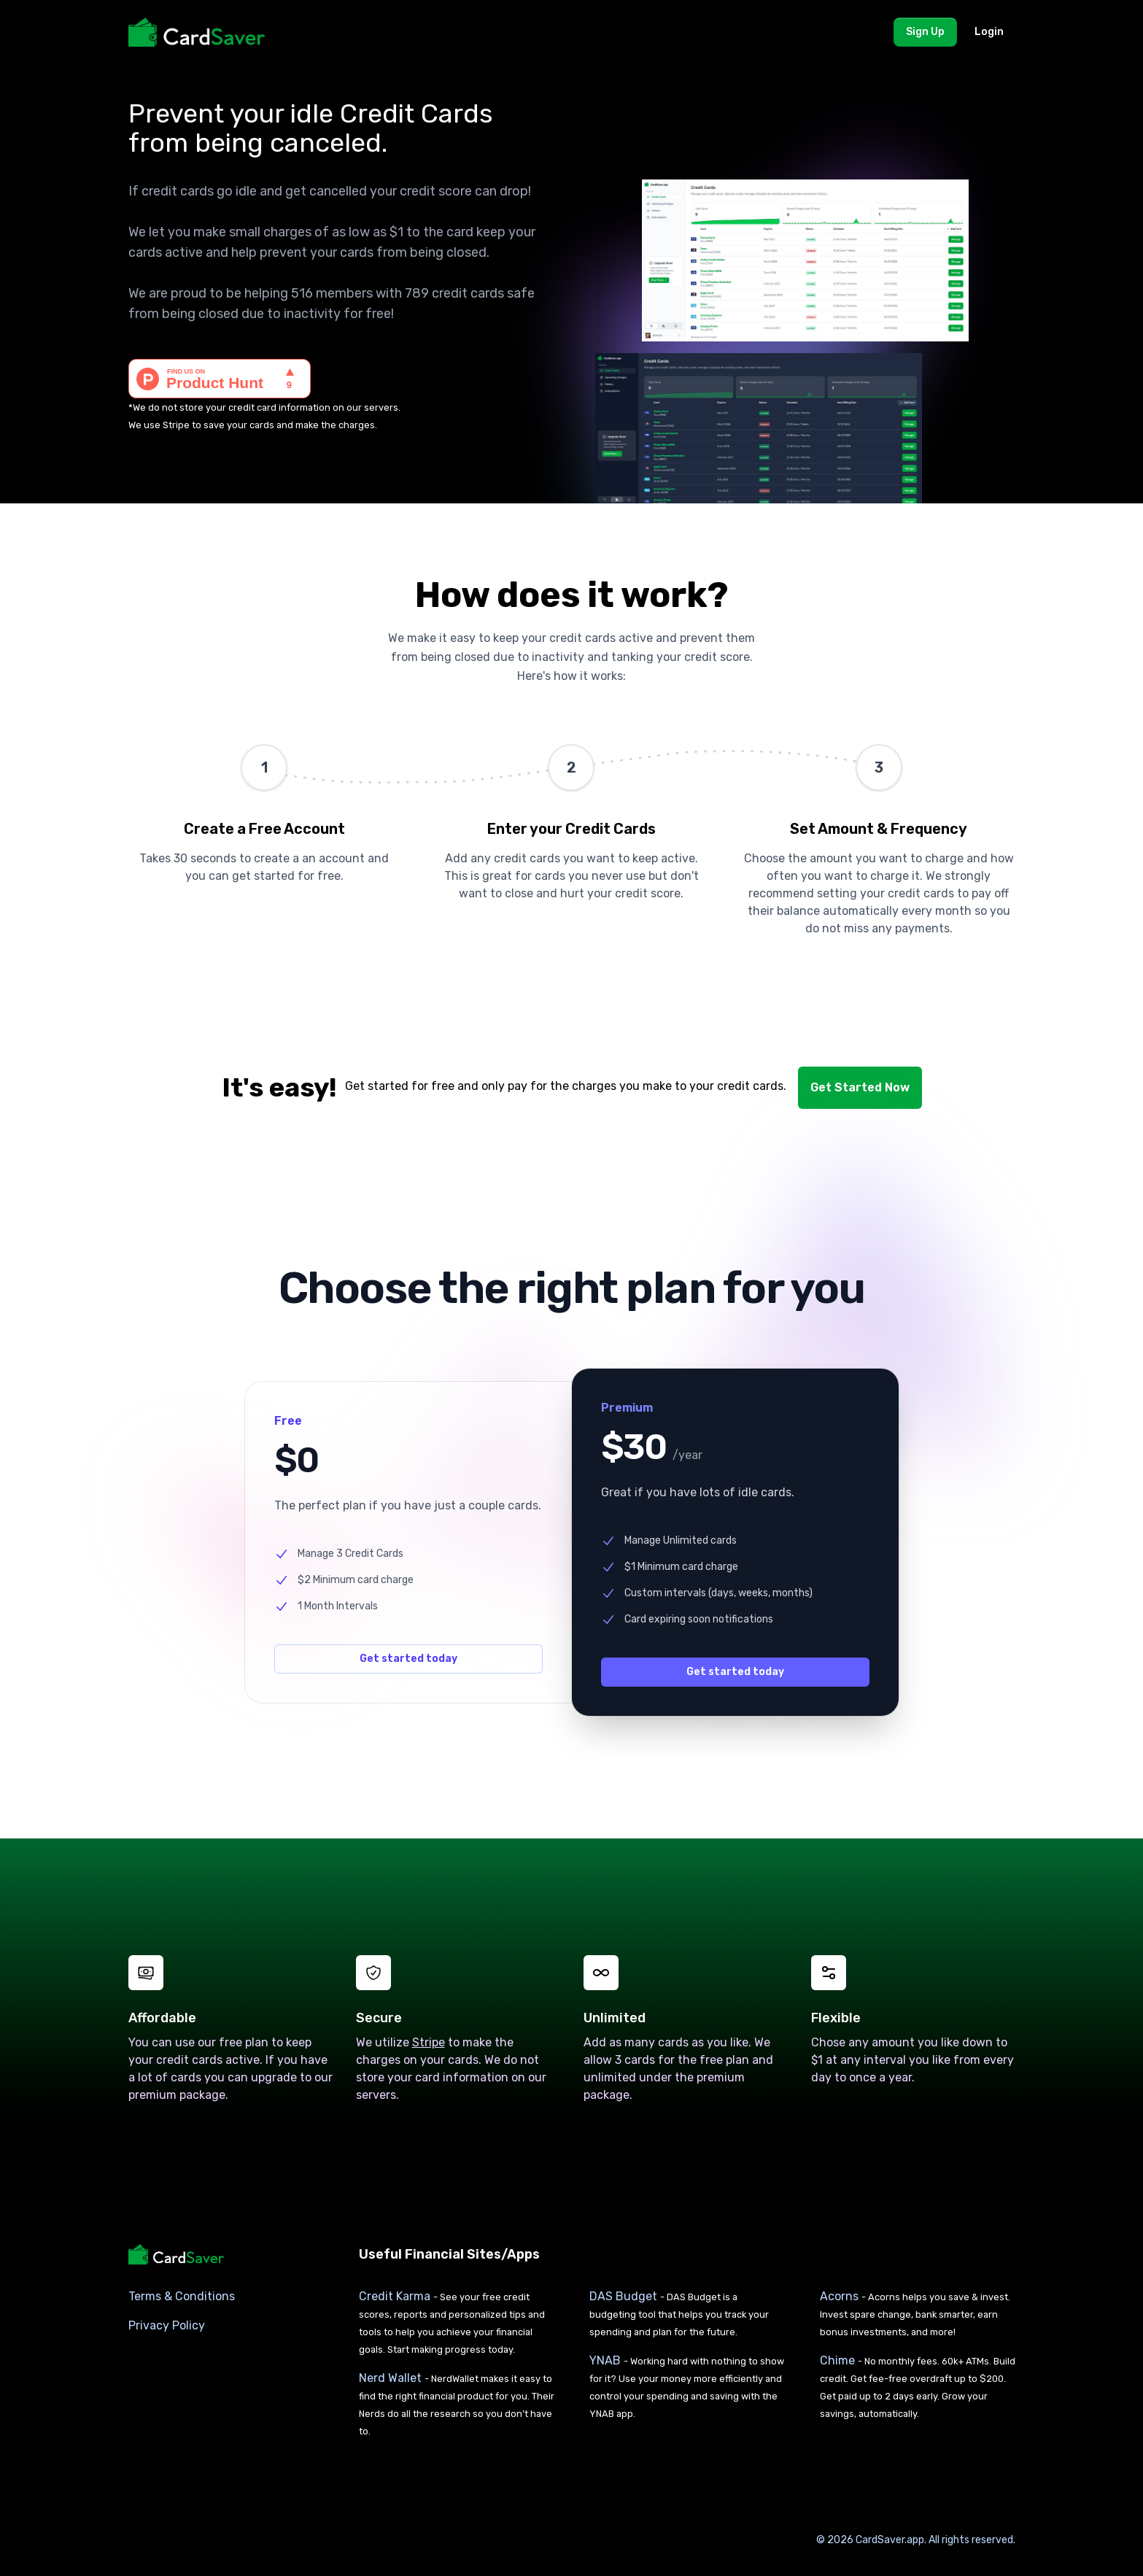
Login (989, 32)
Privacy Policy (166, 2325)
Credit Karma (396, 2295)
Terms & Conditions (181, 2295)
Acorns (840, 2295)
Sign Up (925, 32)
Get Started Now (860, 1087)
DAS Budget (624, 2295)
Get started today (408, 1658)
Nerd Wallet (392, 2377)
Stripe (176, 424)
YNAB (606, 2360)
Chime (839, 2360)
